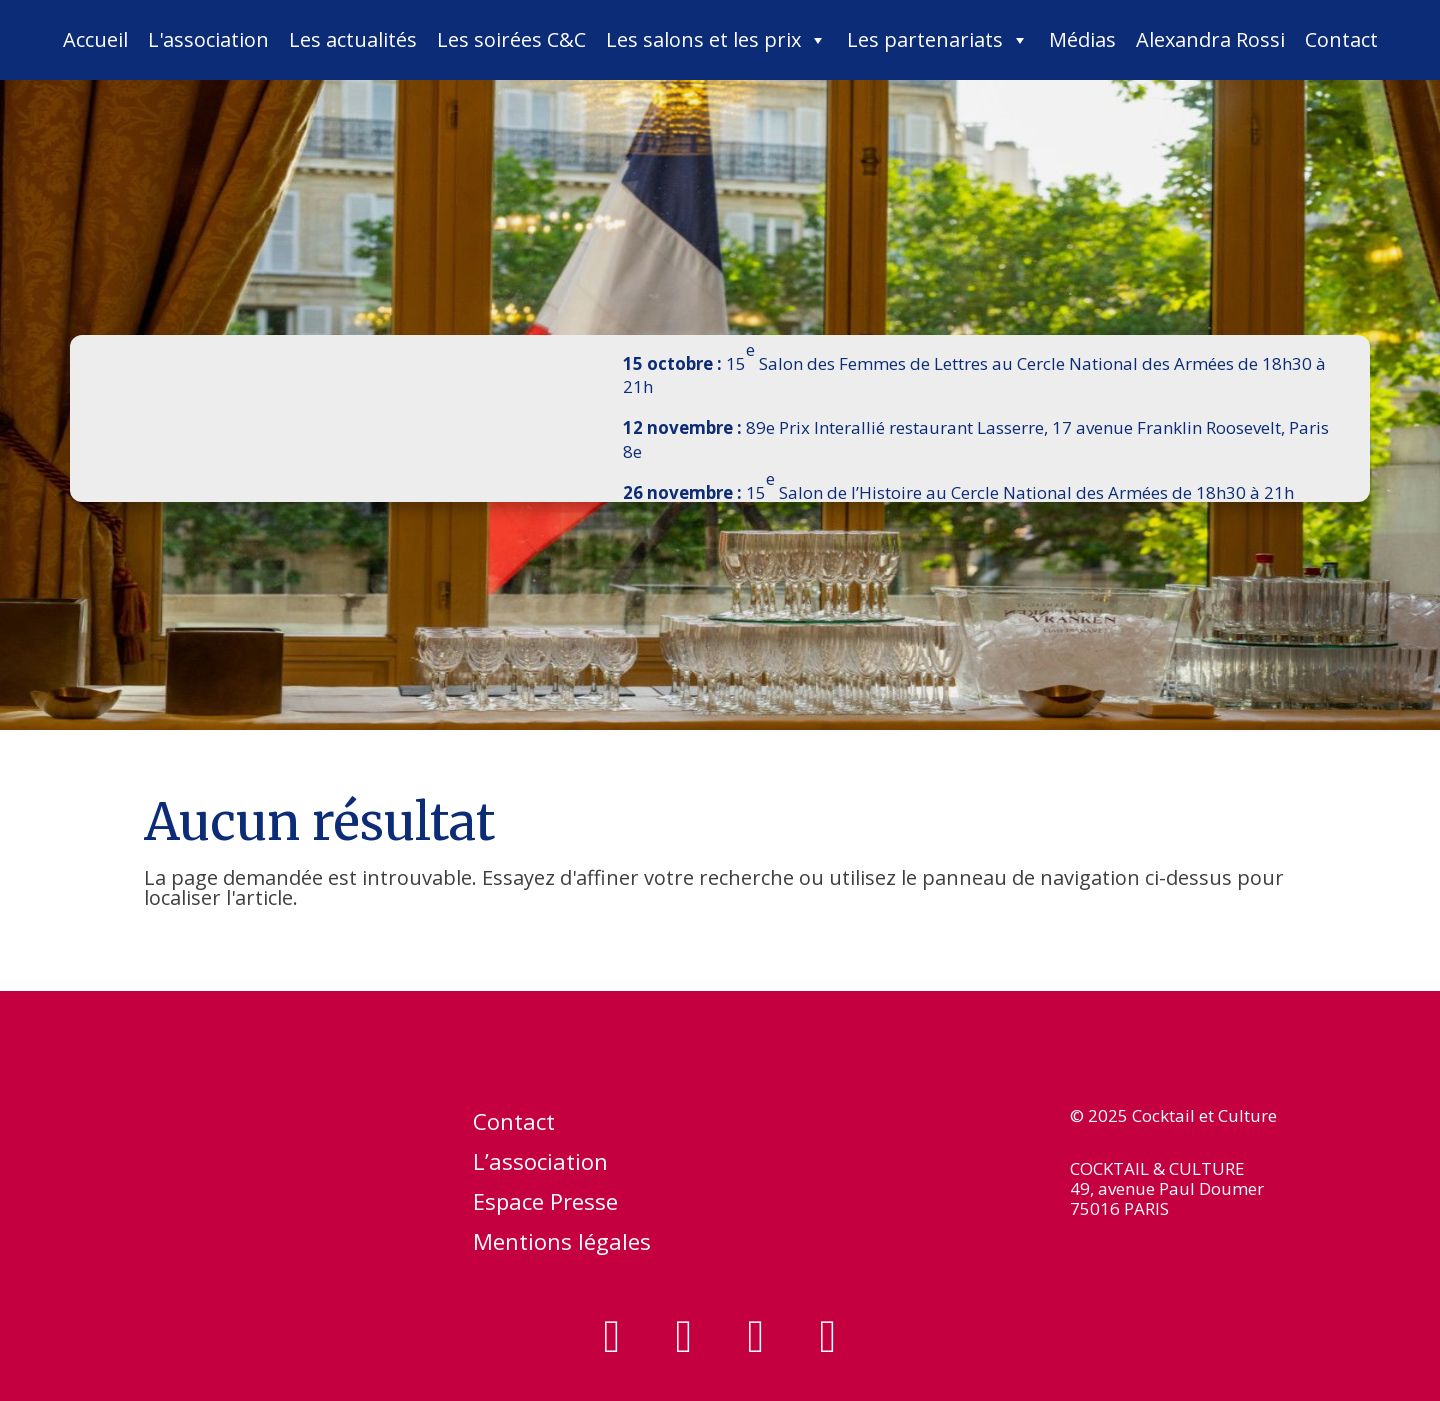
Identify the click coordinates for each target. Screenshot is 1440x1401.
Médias (1082, 39)
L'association (208, 39)
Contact (1341, 39)
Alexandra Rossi (1210, 39)
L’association (540, 1165)
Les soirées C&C (511, 39)
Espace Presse (545, 1205)
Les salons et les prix (716, 40)
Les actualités (353, 39)
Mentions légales (562, 1245)
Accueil (95, 39)
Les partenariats (938, 40)
